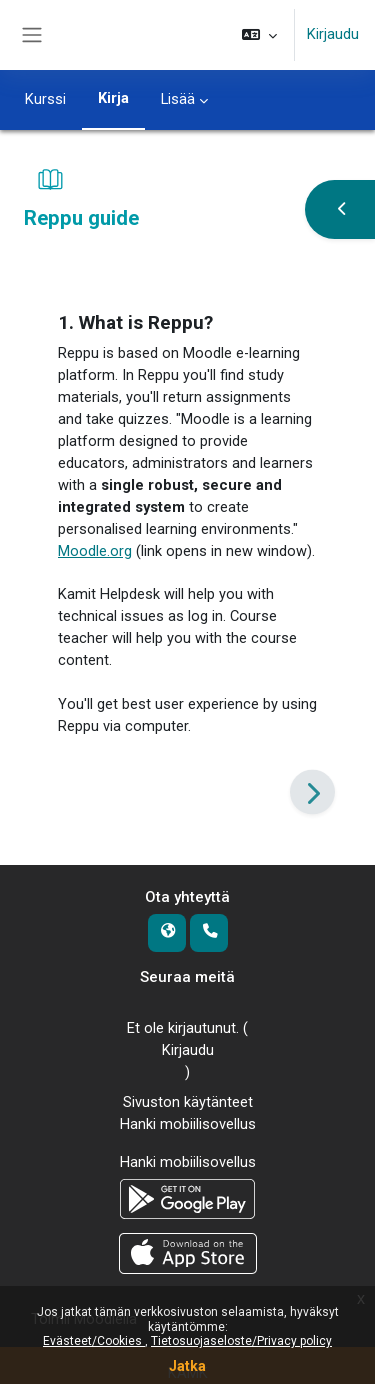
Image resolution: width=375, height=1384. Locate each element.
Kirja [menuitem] (113, 98)
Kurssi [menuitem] (45, 99)
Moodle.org (95, 551)
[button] (259, 35)
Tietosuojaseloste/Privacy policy (241, 1341)
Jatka (187, 1366)
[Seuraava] (312, 792)
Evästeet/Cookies (94, 1341)
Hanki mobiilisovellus (188, 1124)
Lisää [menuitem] (178, 99)
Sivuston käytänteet (188, 1102)
